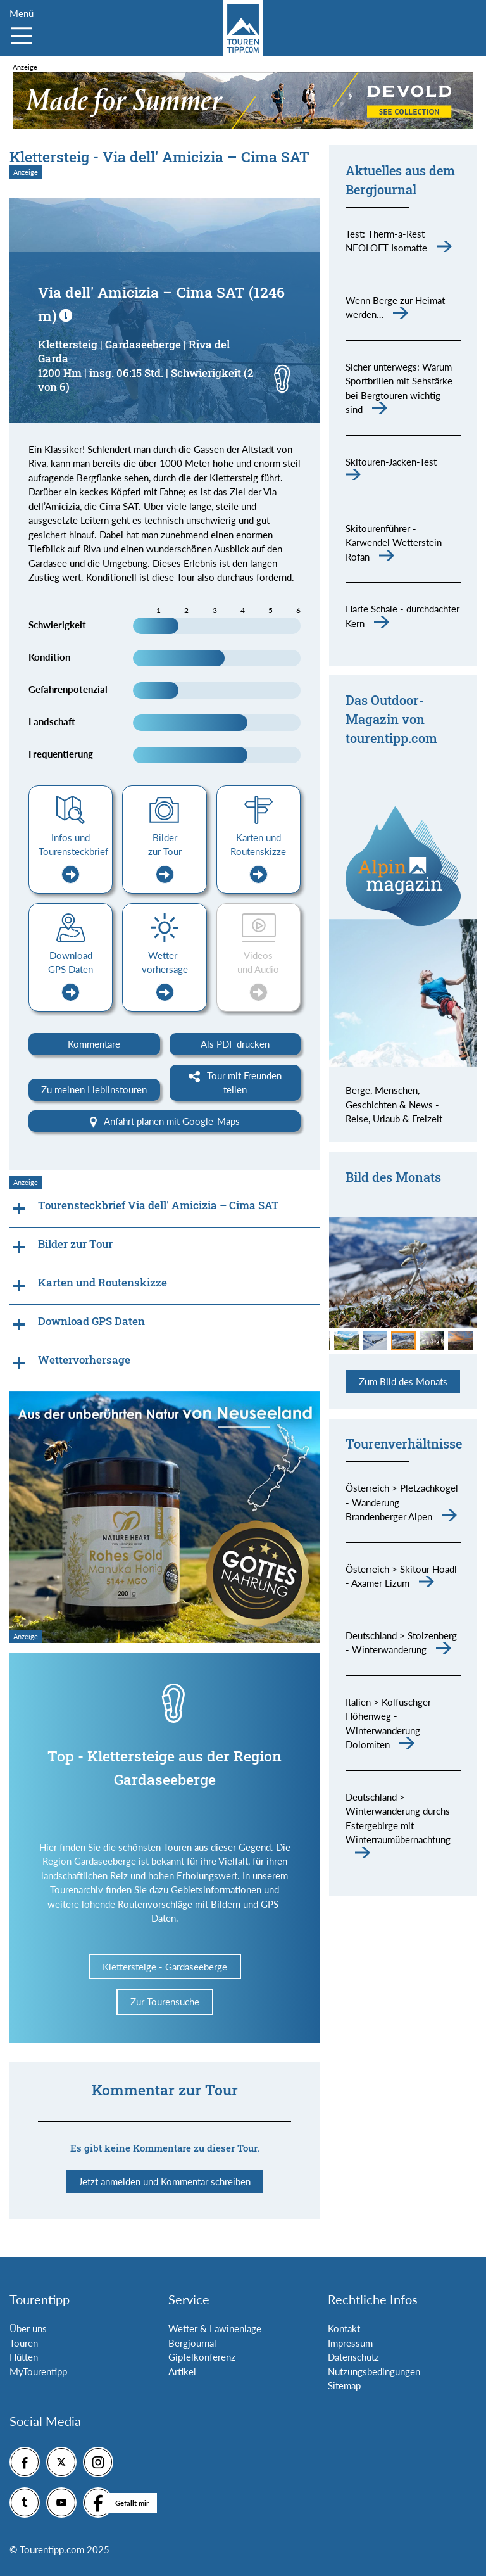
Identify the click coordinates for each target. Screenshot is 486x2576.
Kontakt (344, 2328)
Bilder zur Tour (165, 858)
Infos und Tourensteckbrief (73, 858)
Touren (23, 2343)
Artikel (182, 2371)
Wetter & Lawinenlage (214, 2328)
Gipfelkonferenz (201, 2357)
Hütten (23, 2357)
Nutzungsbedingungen (374, 2371)
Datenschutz (353, 2357)
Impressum (350, 2343)
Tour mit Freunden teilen (235, 1083)
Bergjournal (192, 2343)
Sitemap (344, 2385)
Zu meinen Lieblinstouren (94, 1089)
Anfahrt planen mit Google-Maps (165, 1121)
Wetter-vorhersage (165, 975)
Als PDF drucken (235, 1044)
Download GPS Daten (70, 975)
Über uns (28, 2328)
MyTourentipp (38, 2371)
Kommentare (94, 1044)
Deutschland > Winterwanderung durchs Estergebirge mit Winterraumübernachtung (398, 1818)
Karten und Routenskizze (258, 858)
